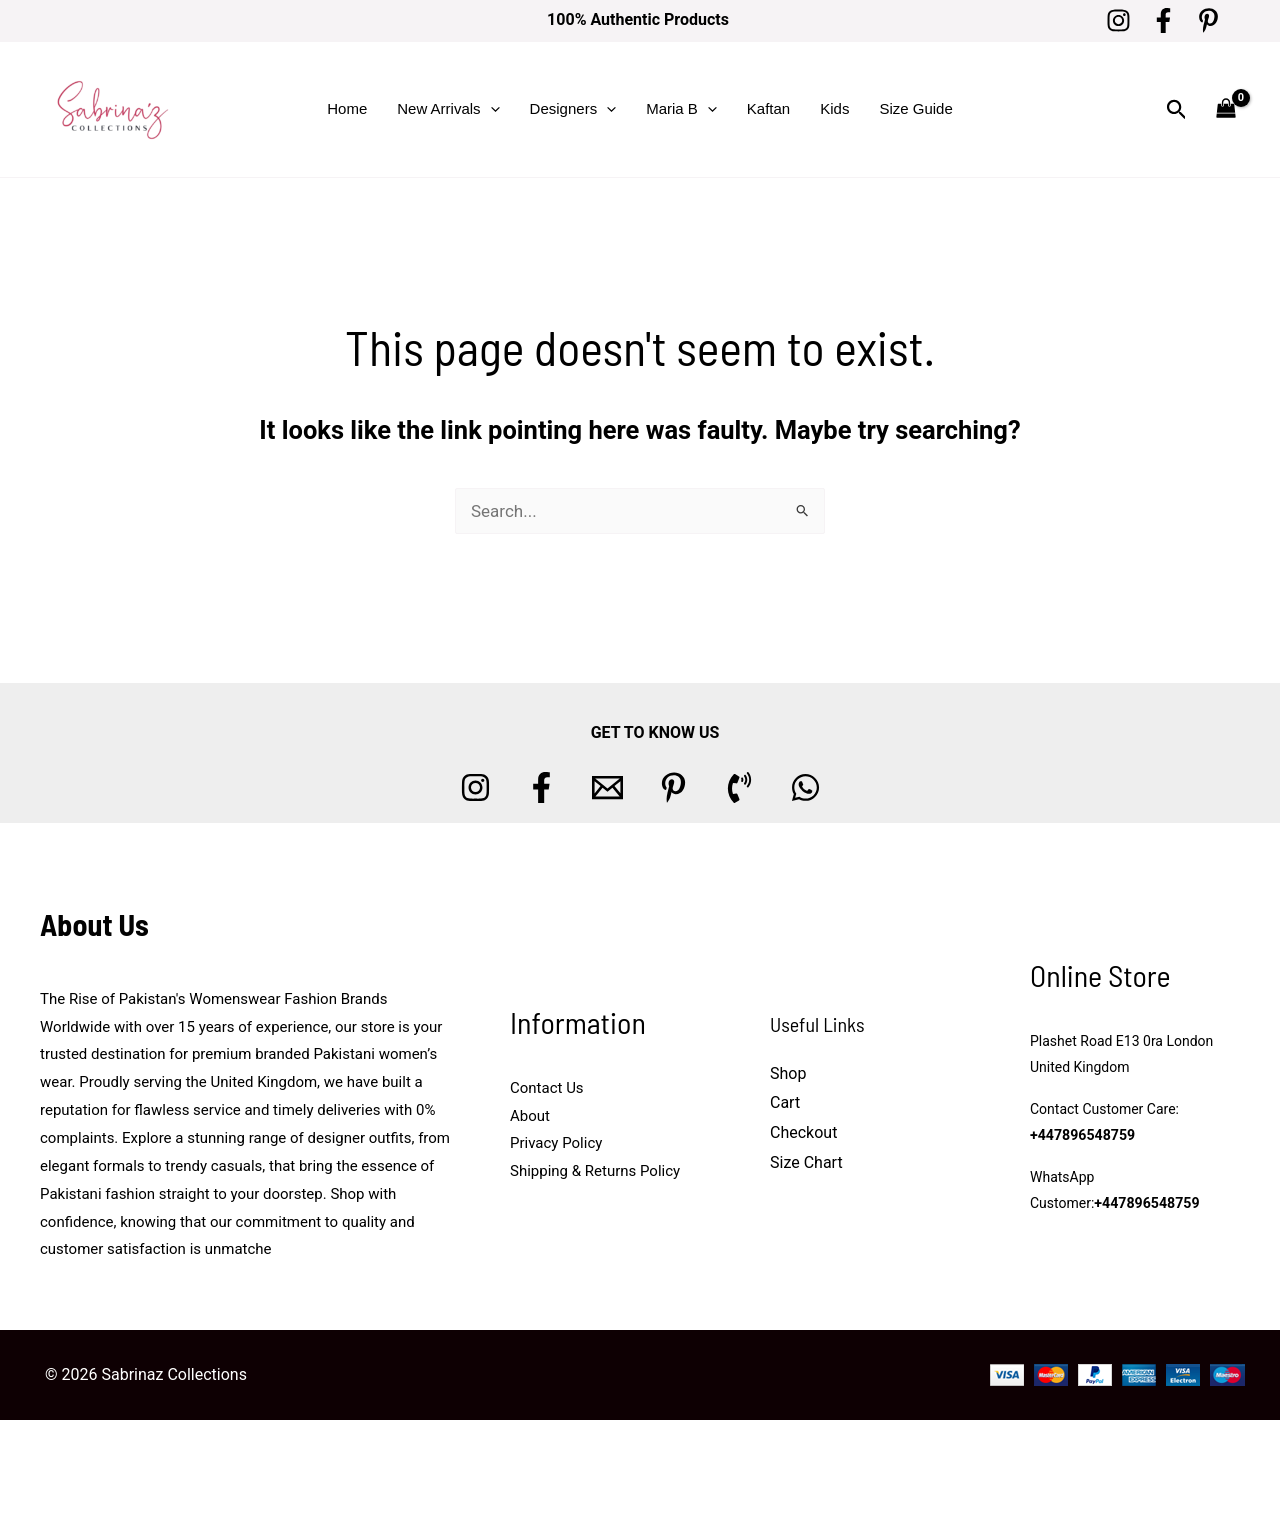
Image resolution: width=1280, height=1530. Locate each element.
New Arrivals (448, 109)
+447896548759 (1082, 1136)
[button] (490, 109)
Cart (785, 1102)
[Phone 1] (739, 787)
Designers (573, 109)
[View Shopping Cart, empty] (1226, 109)
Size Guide (915, 108)
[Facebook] (1163, 20)
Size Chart (806, 1162)
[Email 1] (607, 787)
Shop (788, 1073)
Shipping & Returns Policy (595, 1171)
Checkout (803, 1132)
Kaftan (768, 108)
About (530, 1116)
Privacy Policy (556, 1143)
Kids (834, 108)
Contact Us (547, 1088)
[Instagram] (1118, 20)
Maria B (681, 109)
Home (347, 108)
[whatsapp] (805, 787)
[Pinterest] (1208, 20)
